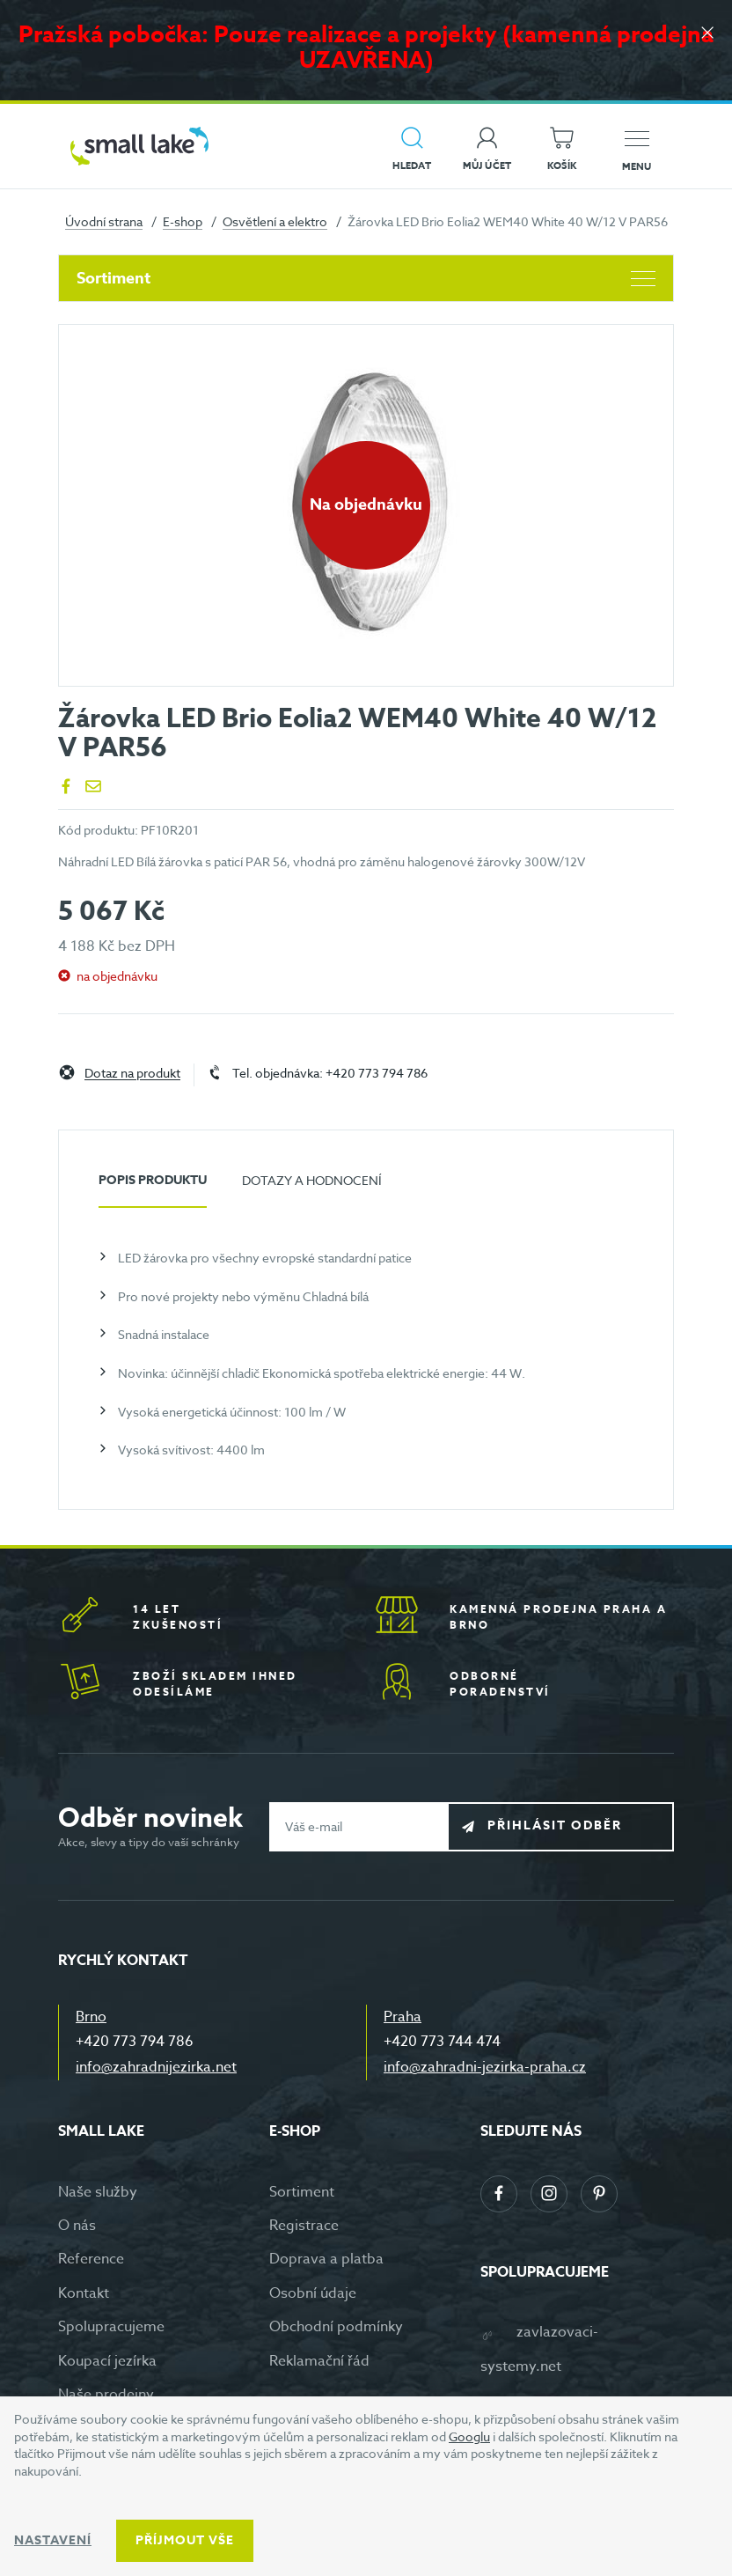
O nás (77, 2225)
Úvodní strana (104, 221)
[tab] (153, 1187)
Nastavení (53, 2540)
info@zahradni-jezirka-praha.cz (485, 2067)
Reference (91, 2259)
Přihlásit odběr (574, 1825)
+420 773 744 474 (442, 2041)
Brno (91, 2017)
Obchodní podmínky (336, 2326)
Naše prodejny (106, 2394)
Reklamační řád (319, 2361)
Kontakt (83, 2293)
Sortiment (366, 278)
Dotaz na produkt (132, 1073)
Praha (402, 2017)
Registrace (304, 2225)
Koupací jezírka (107, 2361)
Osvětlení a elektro (275, 221)
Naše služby (97, 2192)
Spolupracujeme (111, 2326)
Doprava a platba (326, 2259)
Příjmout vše (184, 2540)
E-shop (182, 221)
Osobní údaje (312, 2293)
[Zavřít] (706, 36)
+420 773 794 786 (135, 2041)
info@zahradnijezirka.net (156, 2067)
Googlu (469, 2436)
